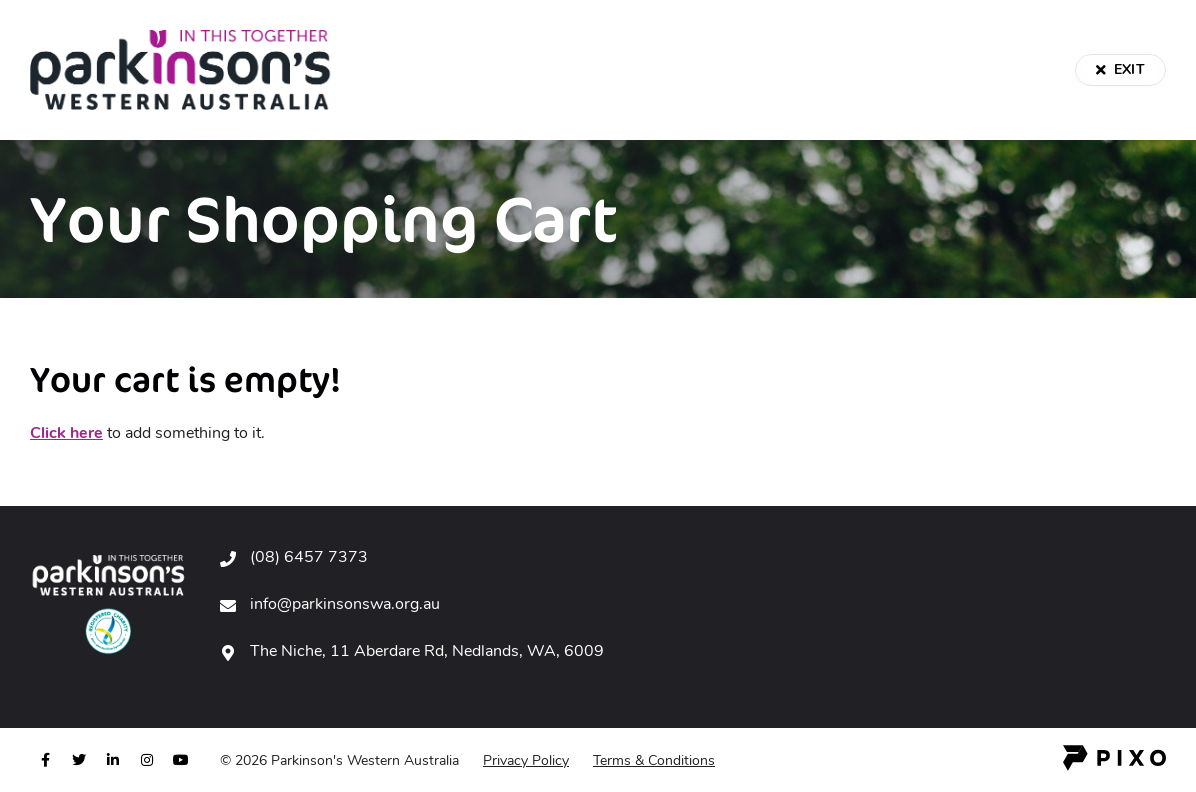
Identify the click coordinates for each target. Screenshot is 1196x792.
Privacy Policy (526, 761)
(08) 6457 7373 (309, 558)
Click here (66, 434)
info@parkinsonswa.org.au (345, 605)
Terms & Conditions (654, 761)
